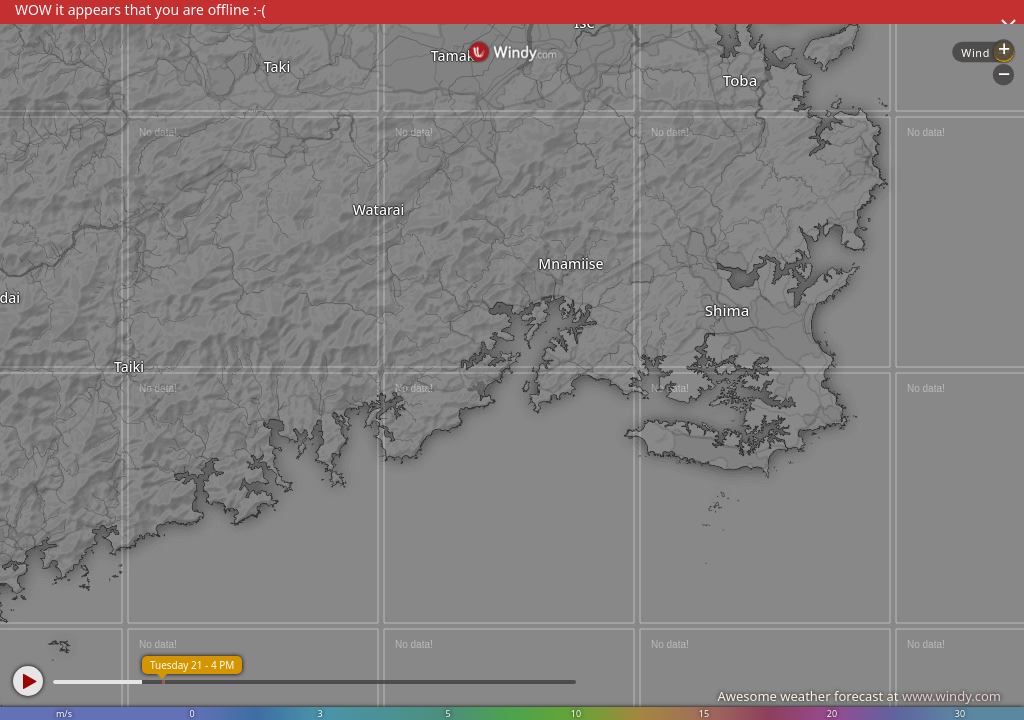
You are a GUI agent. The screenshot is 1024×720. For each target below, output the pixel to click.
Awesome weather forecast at (859, 696)
